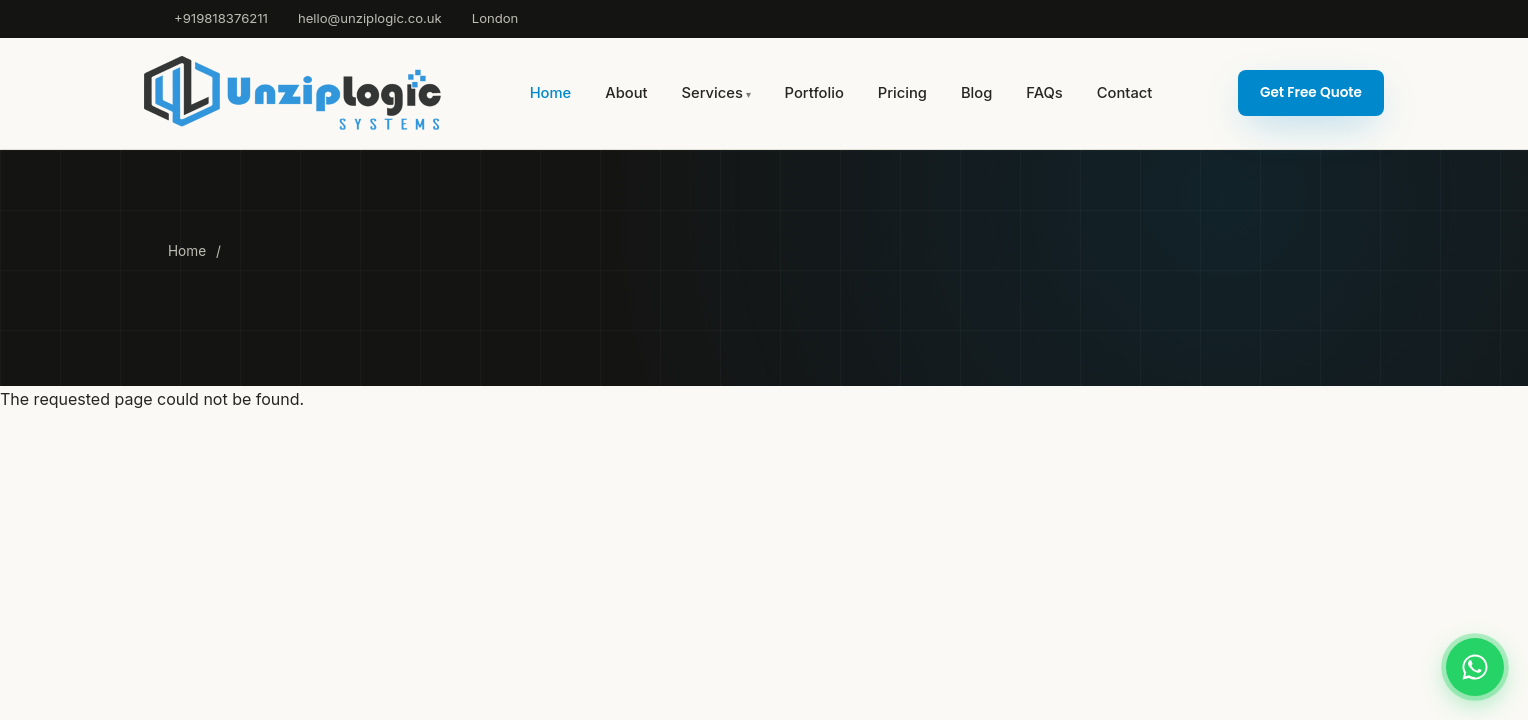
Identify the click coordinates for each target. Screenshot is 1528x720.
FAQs (1044, 93)
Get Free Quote (1311, 92)
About (626, 93)
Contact (1124, 93)
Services (712, 93)
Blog (976, 93)
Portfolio (814, 93)
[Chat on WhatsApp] (1475, 667)
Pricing (902, 93)
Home (551, 93)
